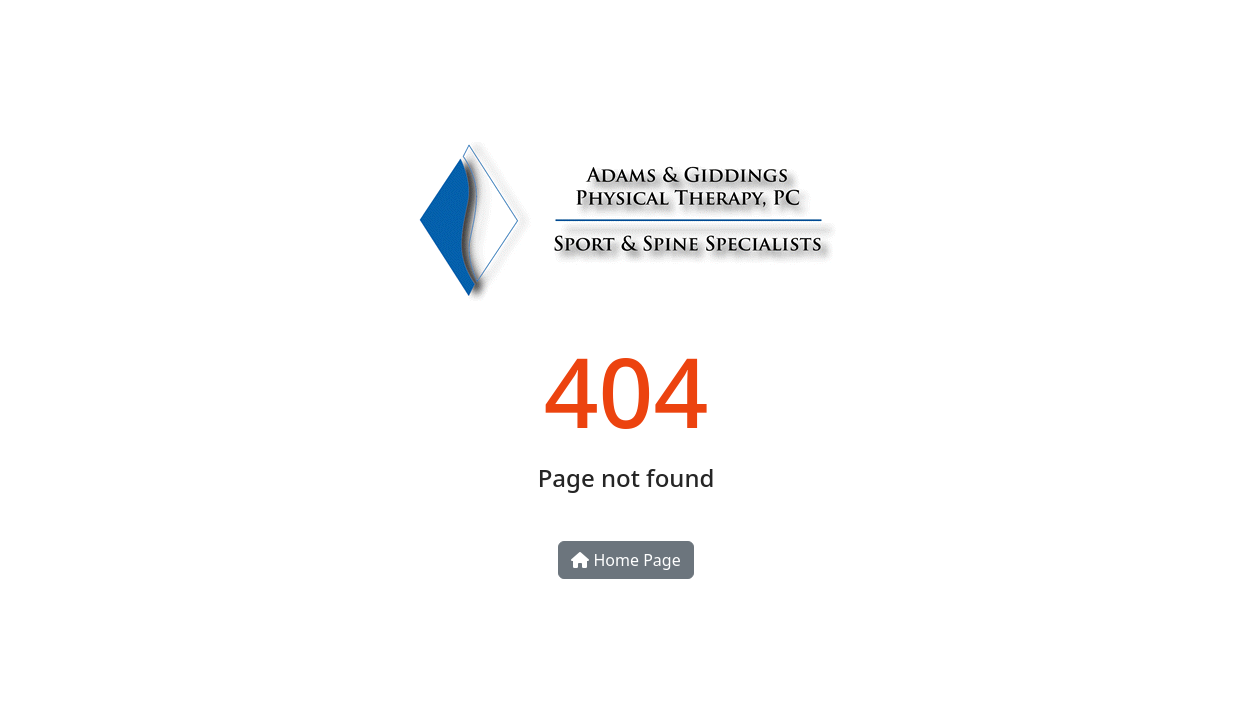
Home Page (625, 560)
